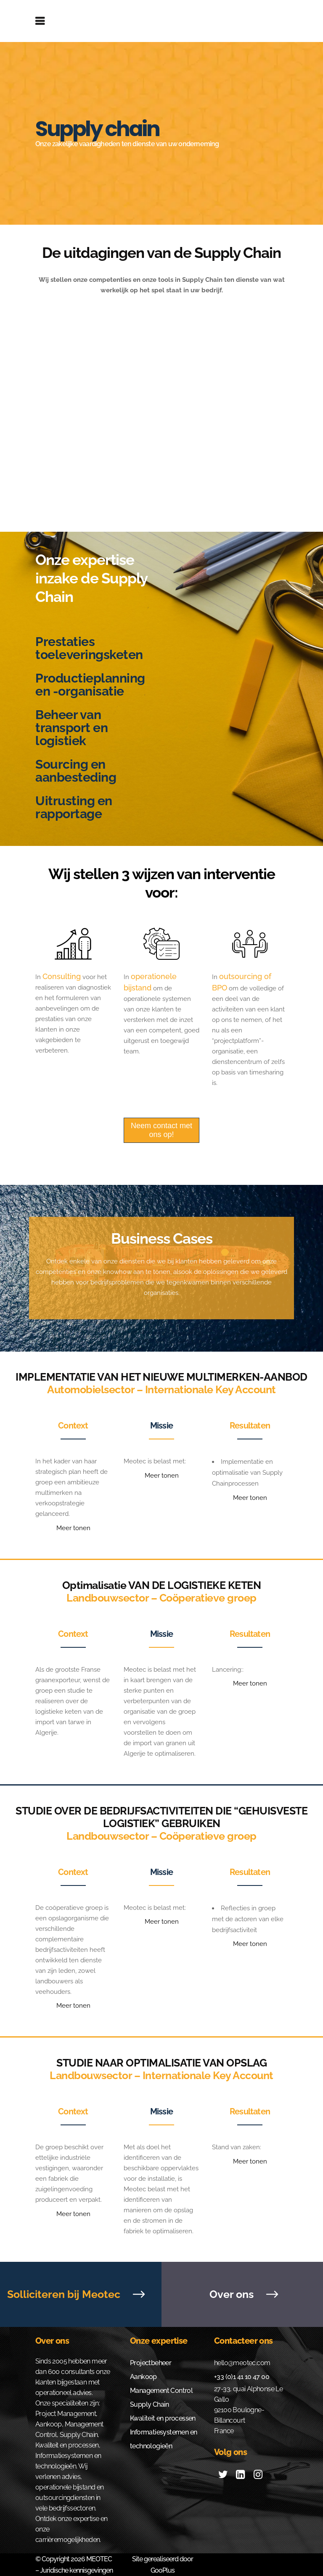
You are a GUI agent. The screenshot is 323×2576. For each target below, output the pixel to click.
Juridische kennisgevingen (76, 2570)
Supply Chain (149, 2404)
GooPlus (163, 2570)
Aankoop (143, 2377)
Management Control (161, 2391)
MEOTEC (99, 2559)
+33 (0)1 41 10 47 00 (241, 2377)
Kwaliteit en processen (163, 2418)
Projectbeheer (150, 2363)
